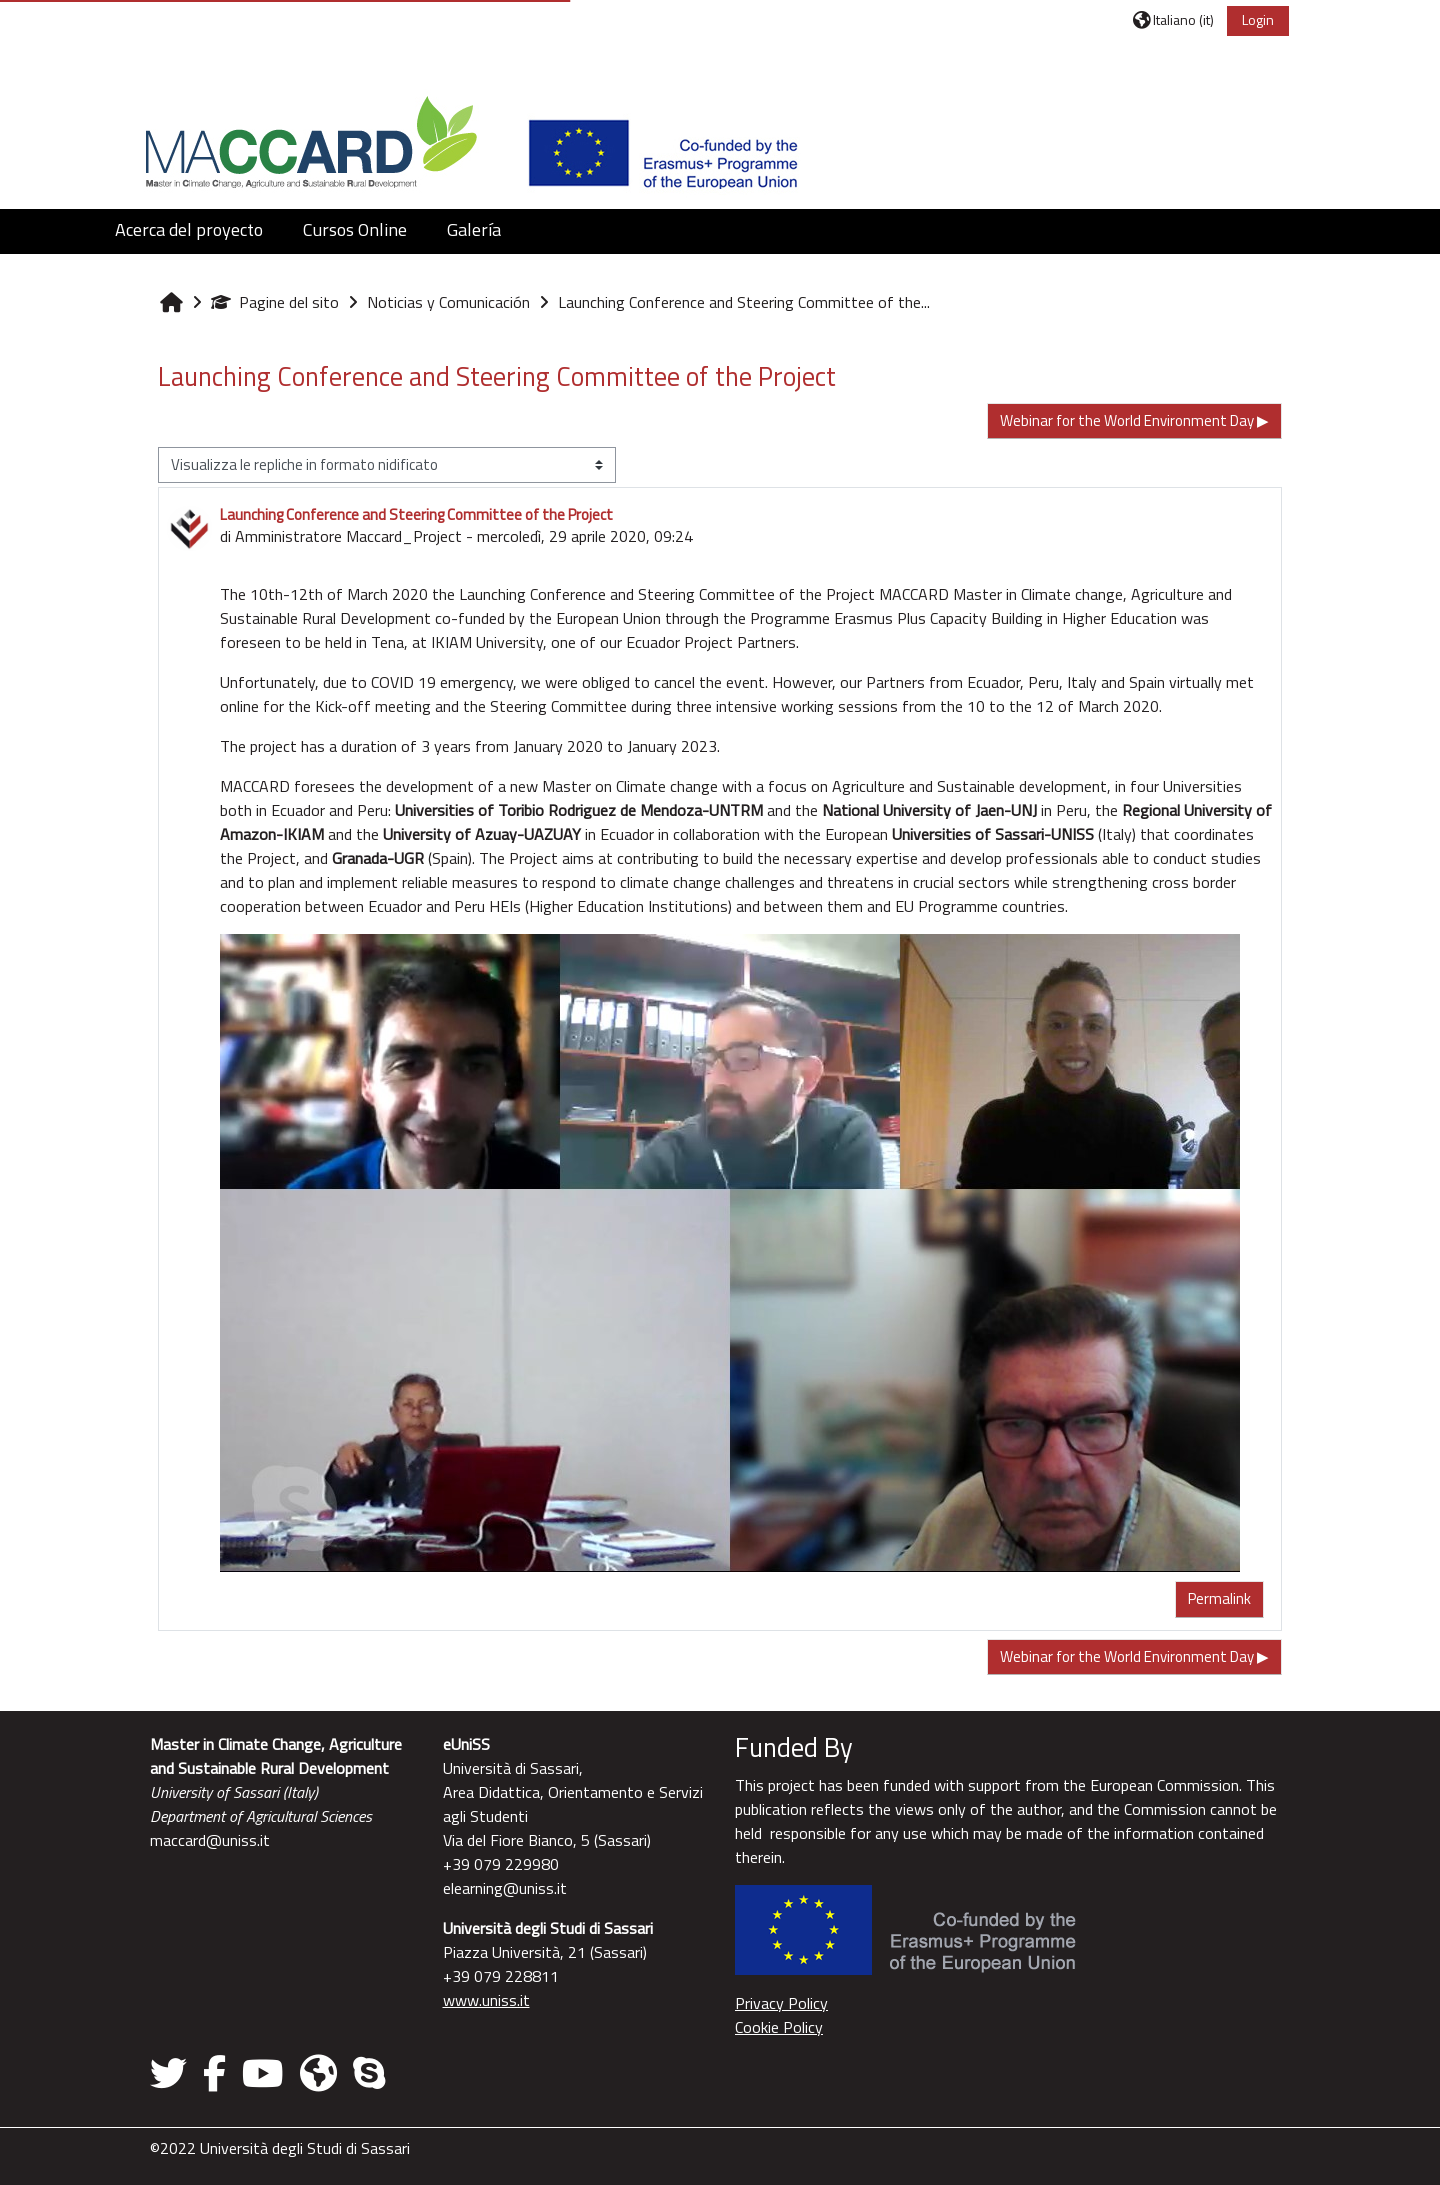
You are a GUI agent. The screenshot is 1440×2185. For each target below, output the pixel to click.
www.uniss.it (486, 2000)
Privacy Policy (781, 2003)
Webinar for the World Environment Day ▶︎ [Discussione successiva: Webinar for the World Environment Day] (1134, 420)
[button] (1173, 19)
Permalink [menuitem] (1219, 1598)
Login (1258, 19)
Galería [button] (474, 229)
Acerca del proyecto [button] (189, 229)
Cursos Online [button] (355, 229)
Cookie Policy (779, 2027)
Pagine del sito (275, 302)
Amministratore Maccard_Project (348, 536)
